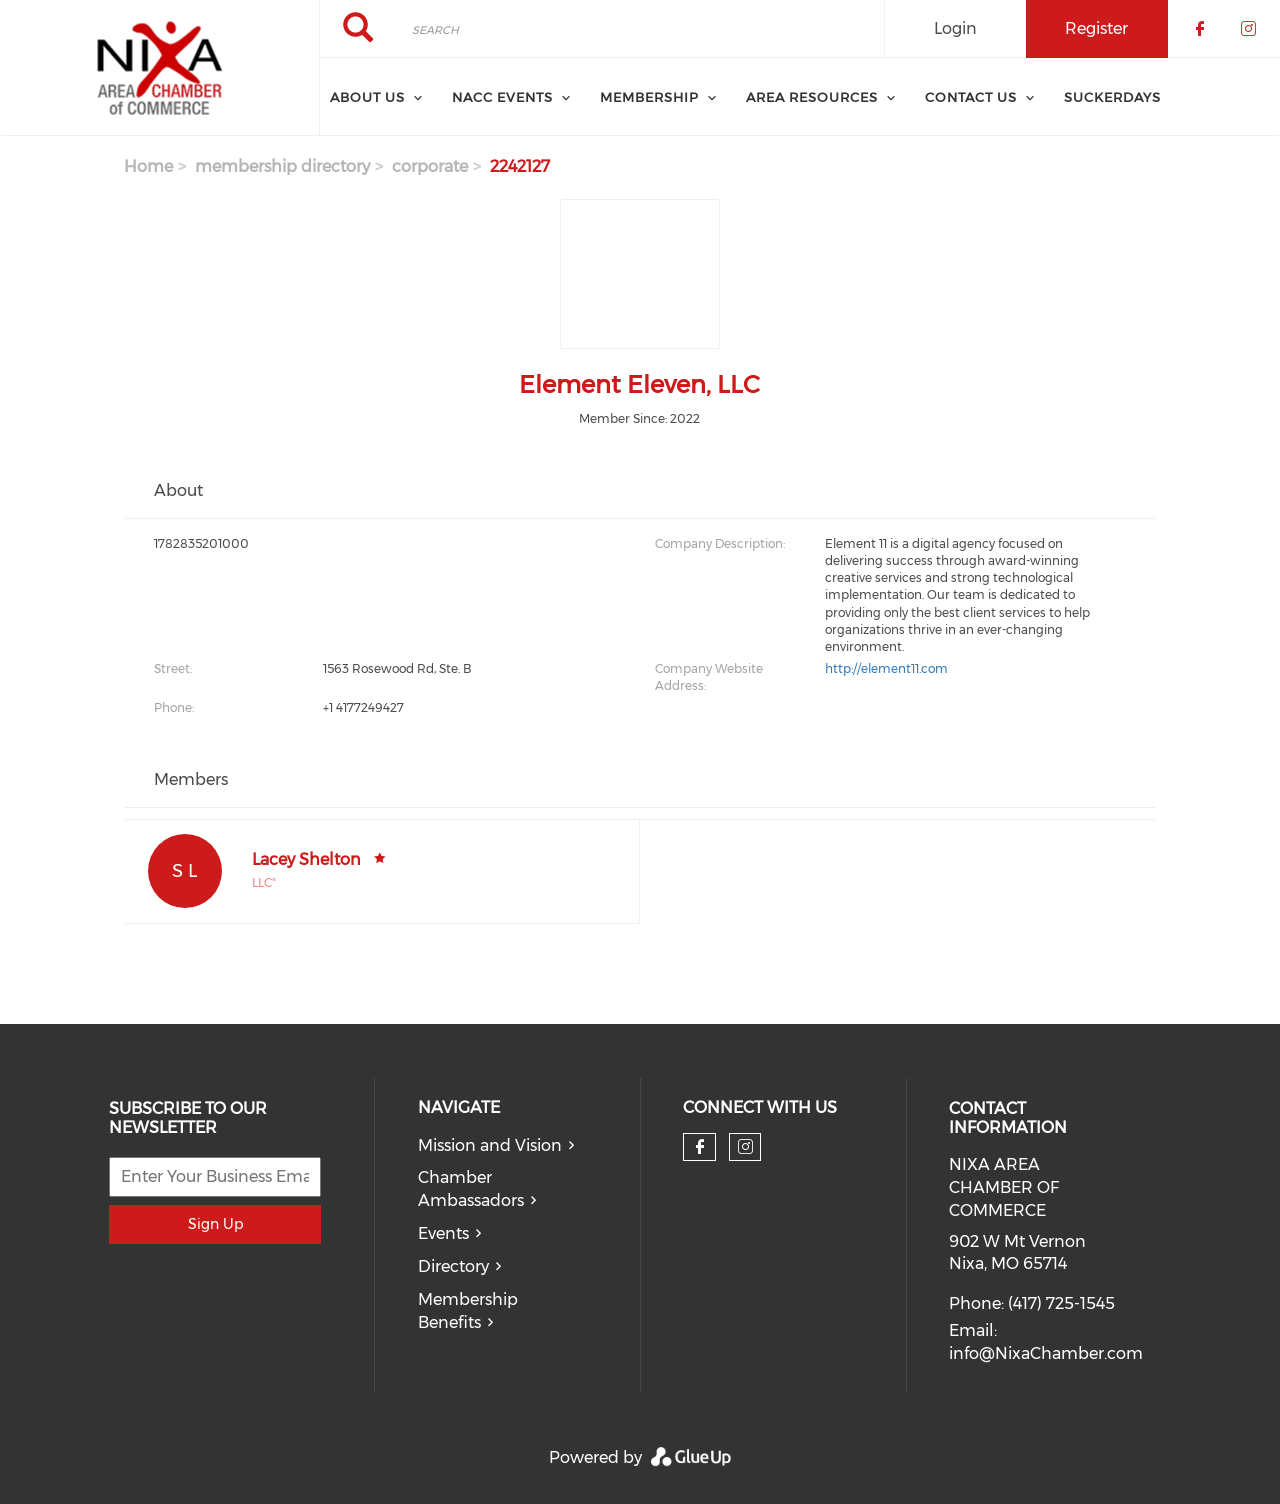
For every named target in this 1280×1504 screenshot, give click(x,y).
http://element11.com (886, 668)
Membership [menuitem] (649, 97)
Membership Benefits (468, 1311)
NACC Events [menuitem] (502, 97)
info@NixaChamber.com (1046, 1353)
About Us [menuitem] (367, 97)
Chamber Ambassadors (471, 1189)
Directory (453, 1266)
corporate (430, 166)
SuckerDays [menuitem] (1112, 97)
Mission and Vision (490, 1145)
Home (148, 166)
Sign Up (215, 1224)
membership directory (282, 166)
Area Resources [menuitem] (812, 97)
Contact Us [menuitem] (971, 97)
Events (443, 1233)
